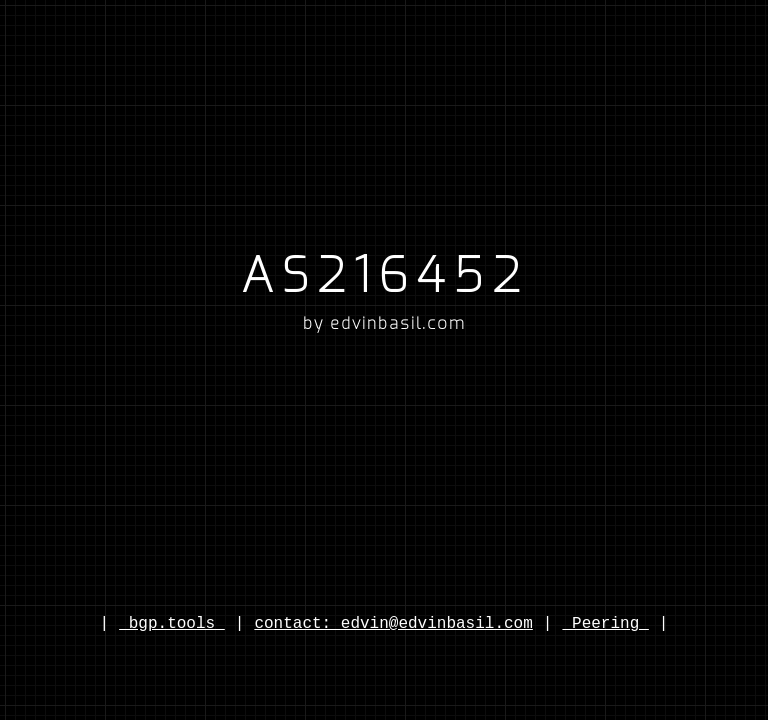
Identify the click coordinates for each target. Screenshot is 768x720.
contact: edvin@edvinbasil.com (393, 624)
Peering (605, 624)
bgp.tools (172, 624)
